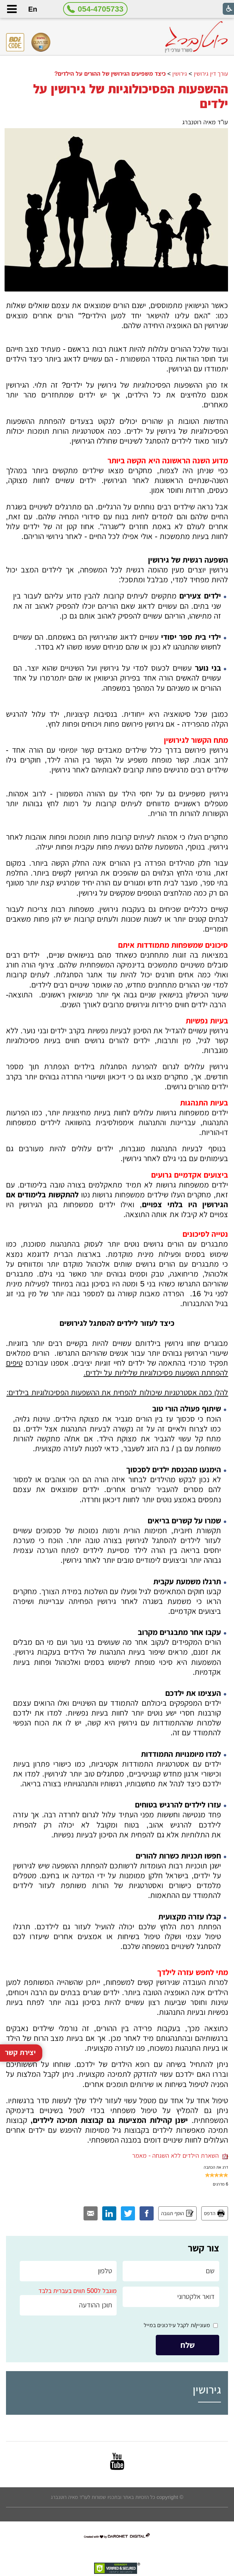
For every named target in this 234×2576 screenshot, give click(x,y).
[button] (12, 9)
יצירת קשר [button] (20, 1929)
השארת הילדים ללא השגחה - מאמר (180, 2155)
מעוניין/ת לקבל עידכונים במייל (177, 2325)
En (32, 9)
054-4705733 (101, 9)
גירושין (179, 73)
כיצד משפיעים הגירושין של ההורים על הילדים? (110, 73)
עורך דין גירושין (211, 73)
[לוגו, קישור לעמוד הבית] (196, 37)
